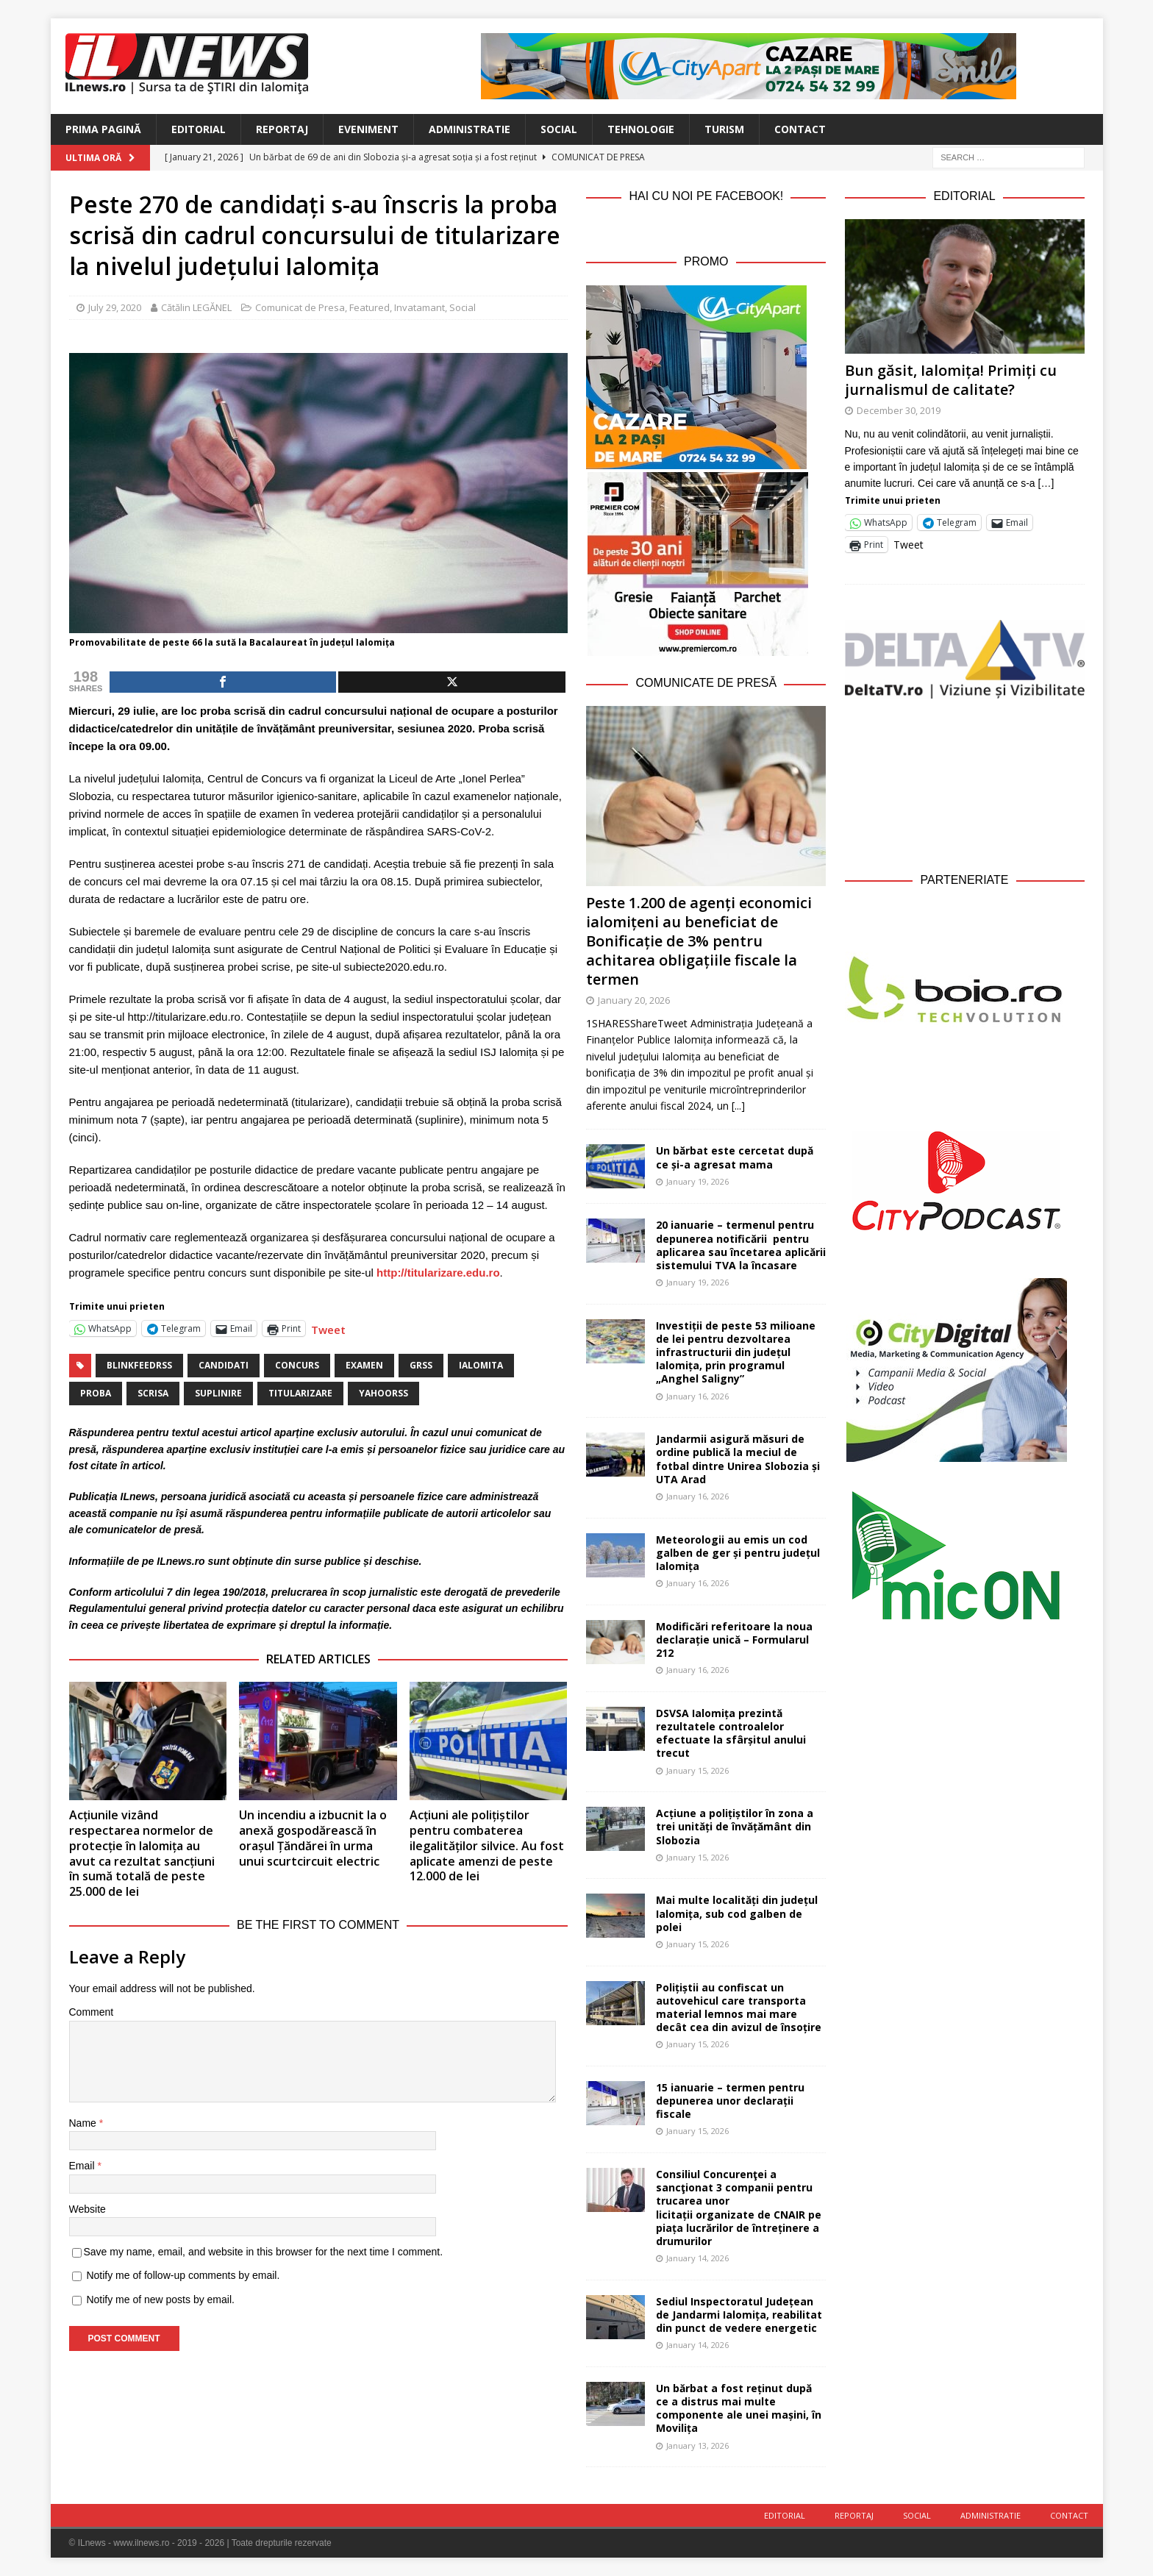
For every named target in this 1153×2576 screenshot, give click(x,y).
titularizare (300, 1393)
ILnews (138, 1496)
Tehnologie (640, 129)
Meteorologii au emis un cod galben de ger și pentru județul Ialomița (738, 1553)
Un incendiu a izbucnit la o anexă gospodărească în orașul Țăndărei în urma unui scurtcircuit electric (313, 1838)
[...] (738, 1106)
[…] (1046, 483)
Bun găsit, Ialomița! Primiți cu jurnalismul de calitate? (951, 379)
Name (84, 2123)
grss (421, 1365)
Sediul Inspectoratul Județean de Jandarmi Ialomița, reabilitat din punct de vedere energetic (739, 2314)
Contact (800, 129)
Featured (369, 307)
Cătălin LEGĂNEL (196, 307)
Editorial (198, 129)
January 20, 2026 (634, 1000)
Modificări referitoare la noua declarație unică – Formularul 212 (734, 1639)
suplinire (218, 1393)
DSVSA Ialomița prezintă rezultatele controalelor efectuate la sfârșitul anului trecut (731, 1733)
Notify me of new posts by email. (160, 2299)
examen (364, 1365)
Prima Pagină (103, 129)
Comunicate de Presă (706, 683)
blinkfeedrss (139, 1365)
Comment (91, 2012)
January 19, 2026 (697, 1181)
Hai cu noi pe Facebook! (706, 196)
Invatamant (419, 307)
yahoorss (383, 1393)
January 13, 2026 (697, 2445)
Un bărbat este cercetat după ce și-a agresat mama (734, 1157)
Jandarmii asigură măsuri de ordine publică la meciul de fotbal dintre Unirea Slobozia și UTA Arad (738, 1459)
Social (558, 129)
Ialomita (481, 1365)
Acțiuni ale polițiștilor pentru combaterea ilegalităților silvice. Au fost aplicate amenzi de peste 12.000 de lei (487, 1845)
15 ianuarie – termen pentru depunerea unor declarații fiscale (730, 2100)
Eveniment (368, 129)
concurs (297, 1365)
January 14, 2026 (697, 2257)
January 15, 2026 (697, 1770)
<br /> (965, 782)
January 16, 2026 (697, 1396)
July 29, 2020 (114, 307)
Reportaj (282, 129)
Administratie (469, 129)
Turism (724, 129)
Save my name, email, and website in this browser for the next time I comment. (263, 2252)
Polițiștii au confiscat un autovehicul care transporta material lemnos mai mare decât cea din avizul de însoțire (738, 2007)
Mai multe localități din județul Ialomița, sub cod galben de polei (737, 1913)
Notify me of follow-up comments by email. (182, 2275)
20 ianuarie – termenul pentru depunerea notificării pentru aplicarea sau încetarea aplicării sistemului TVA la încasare (741, 1245)
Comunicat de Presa (300, 307)
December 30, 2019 (898, 410)
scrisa (153, 1393)
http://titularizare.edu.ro (438, 1272)
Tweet (328, 1328)
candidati (224, 1365)
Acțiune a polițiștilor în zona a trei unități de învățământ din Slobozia (734, 1826)
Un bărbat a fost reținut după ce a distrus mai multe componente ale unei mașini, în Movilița (738, 2408)
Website (87, 2209)
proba (95, 1393)
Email (83, 2166)
